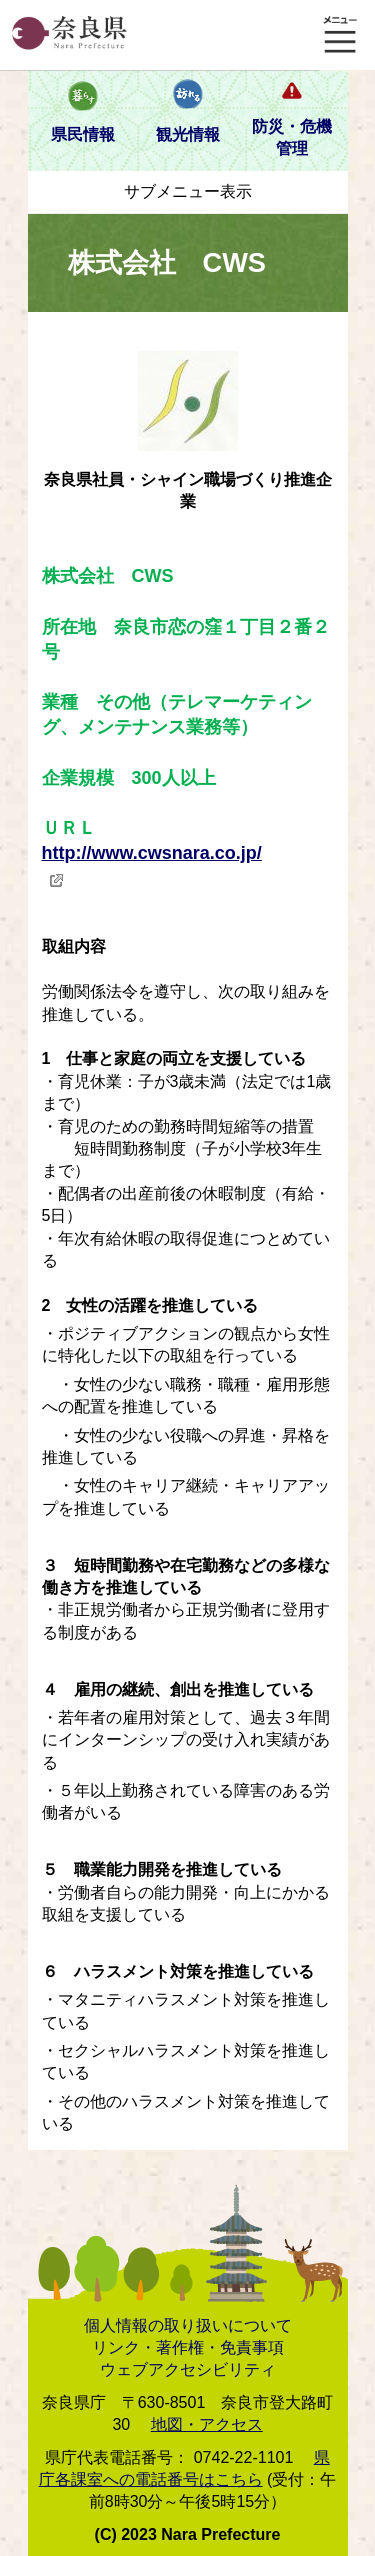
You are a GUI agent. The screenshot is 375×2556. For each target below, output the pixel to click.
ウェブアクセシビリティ (188, 2369)
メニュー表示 (340, 35)
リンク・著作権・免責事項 (188, 2347)
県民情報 (83, 134)
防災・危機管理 (292, 137)
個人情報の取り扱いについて (188, 2325)
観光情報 (188, 134)
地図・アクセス (207, 2424)
